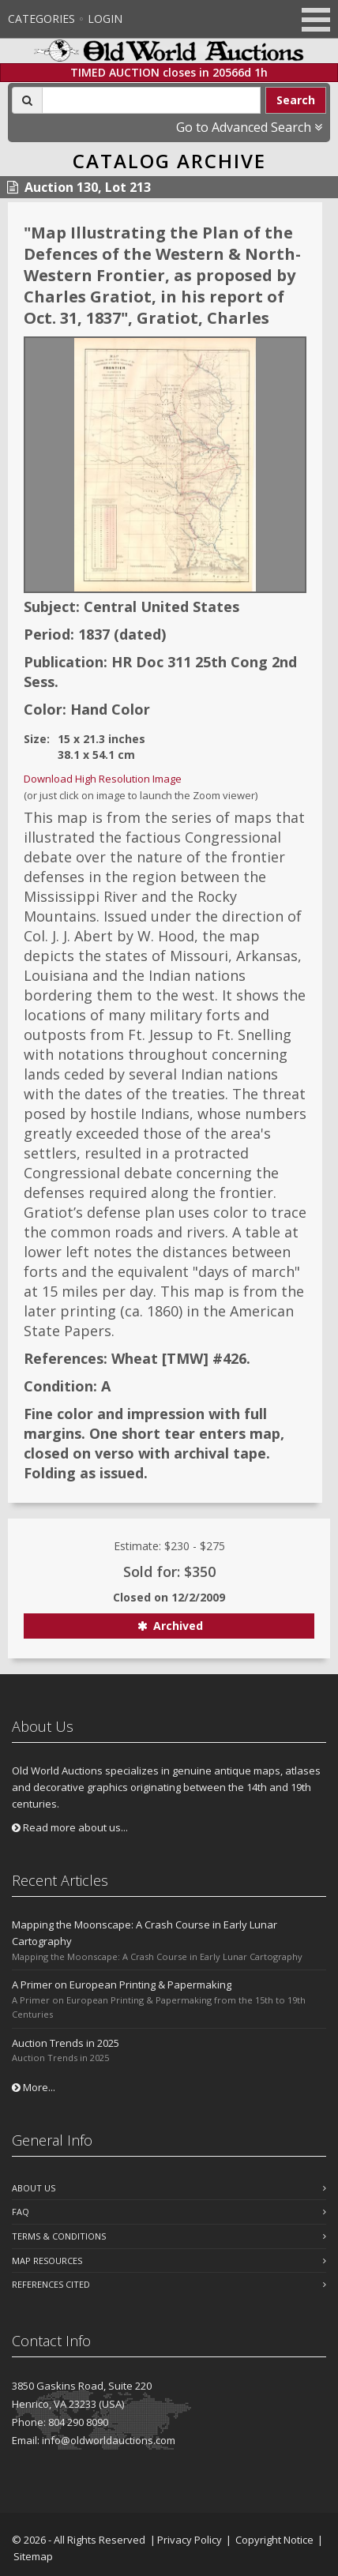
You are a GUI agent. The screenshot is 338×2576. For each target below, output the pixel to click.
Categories (41, 18)
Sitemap (33, 2556)
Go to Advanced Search (249, 127)
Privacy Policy (189, 2540)
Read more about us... (70, 1827)
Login (105, 18)
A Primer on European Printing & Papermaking (121, 1984)
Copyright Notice (274, 2540)
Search (295, 99)
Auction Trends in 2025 (65, 2043)
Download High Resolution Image (103, 779)
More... (33, 2087)
